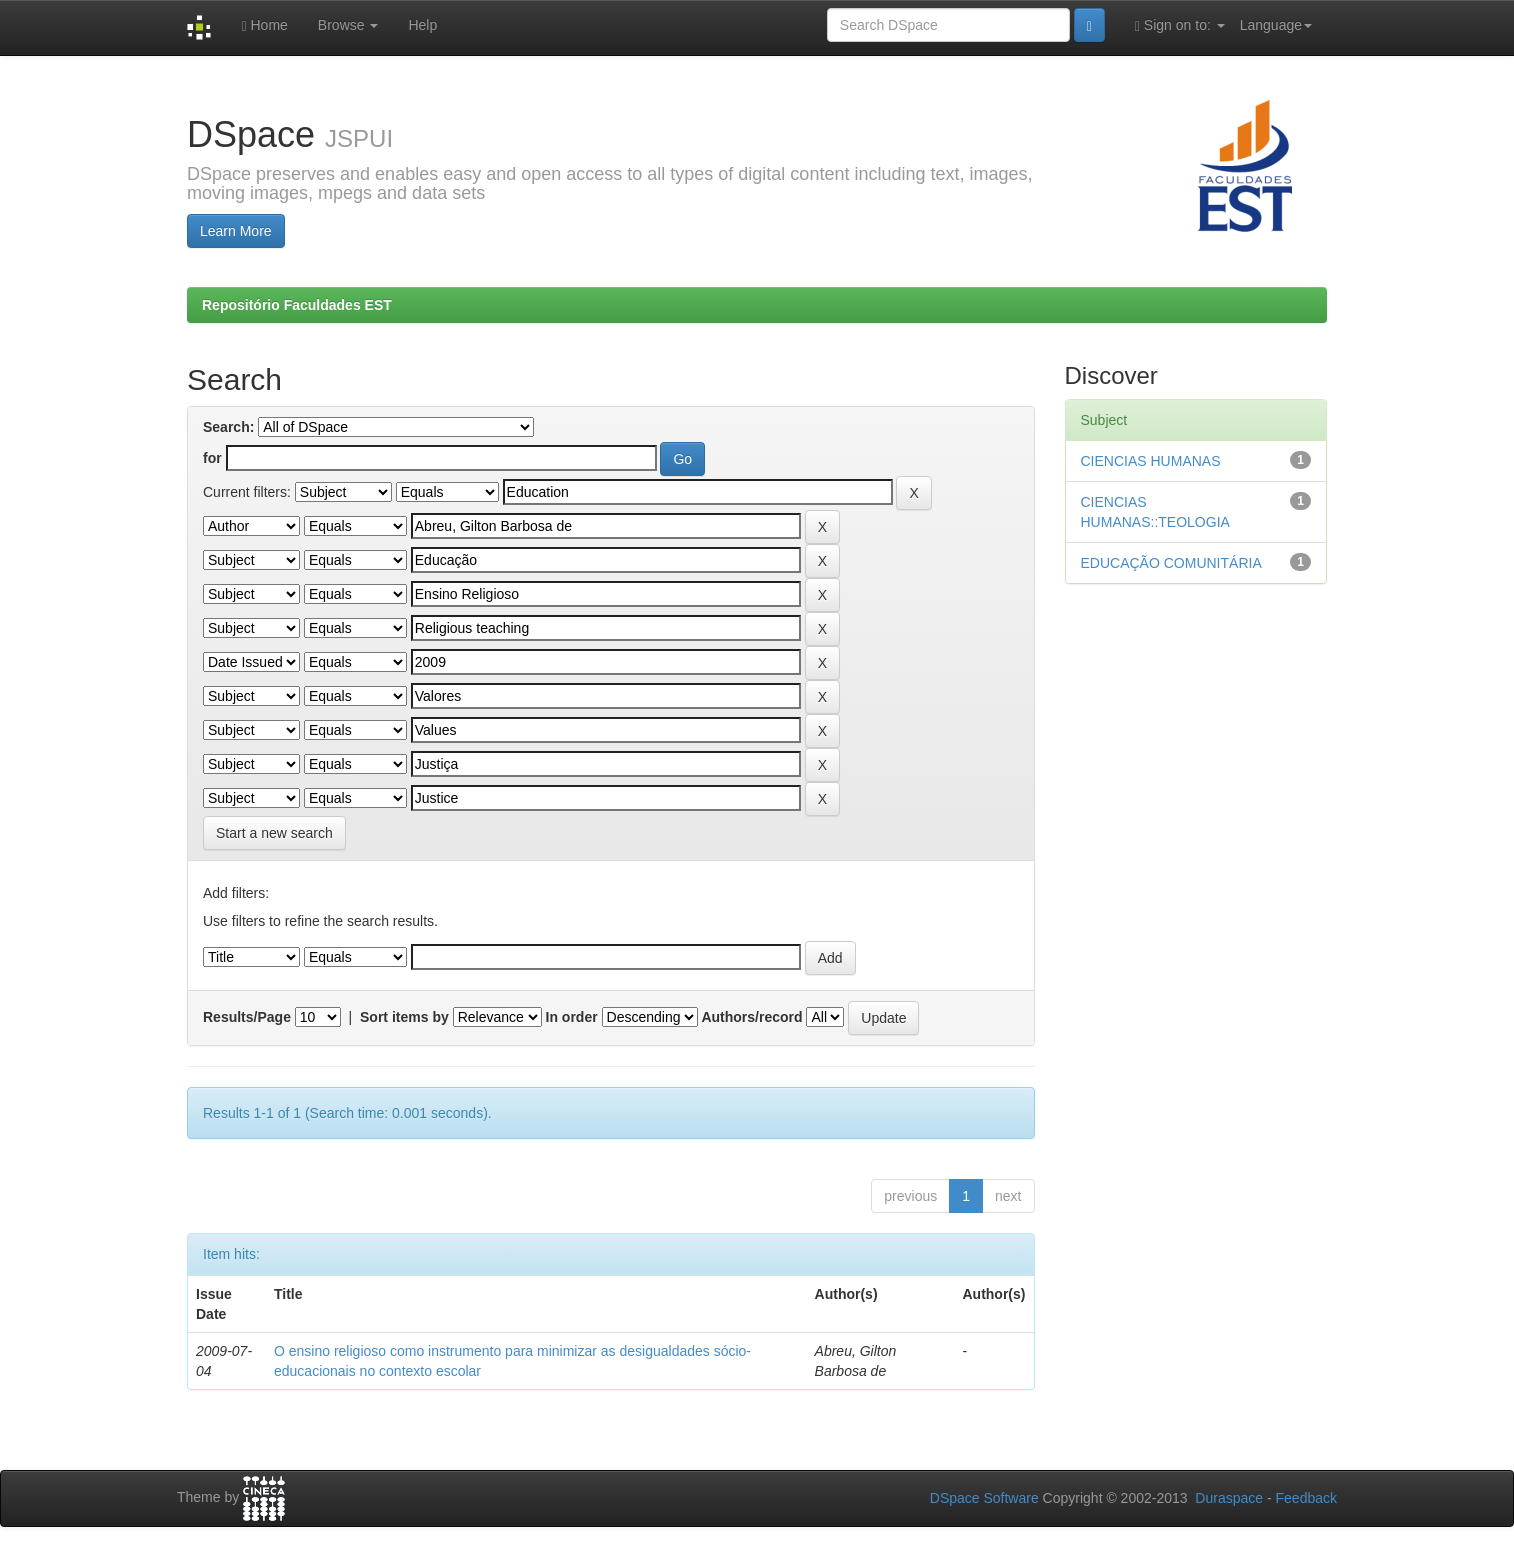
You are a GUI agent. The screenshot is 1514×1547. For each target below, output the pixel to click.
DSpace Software (984, 1498)
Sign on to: (1180, 25)
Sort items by (404, 1017)
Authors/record (751, 1017)
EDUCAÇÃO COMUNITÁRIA (1171, 563)
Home (264, 25)
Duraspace (1229, 1498)
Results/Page (247, 1017)
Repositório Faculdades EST (297, 305)
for (212, 458)
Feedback (1306, 1498)
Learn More (236, 231)
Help (422, 25)
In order (572, 1017)
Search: (228, 427)
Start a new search (274, 833)
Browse (348, 25)
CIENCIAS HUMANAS (1151, 461)
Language (1276, 25)
